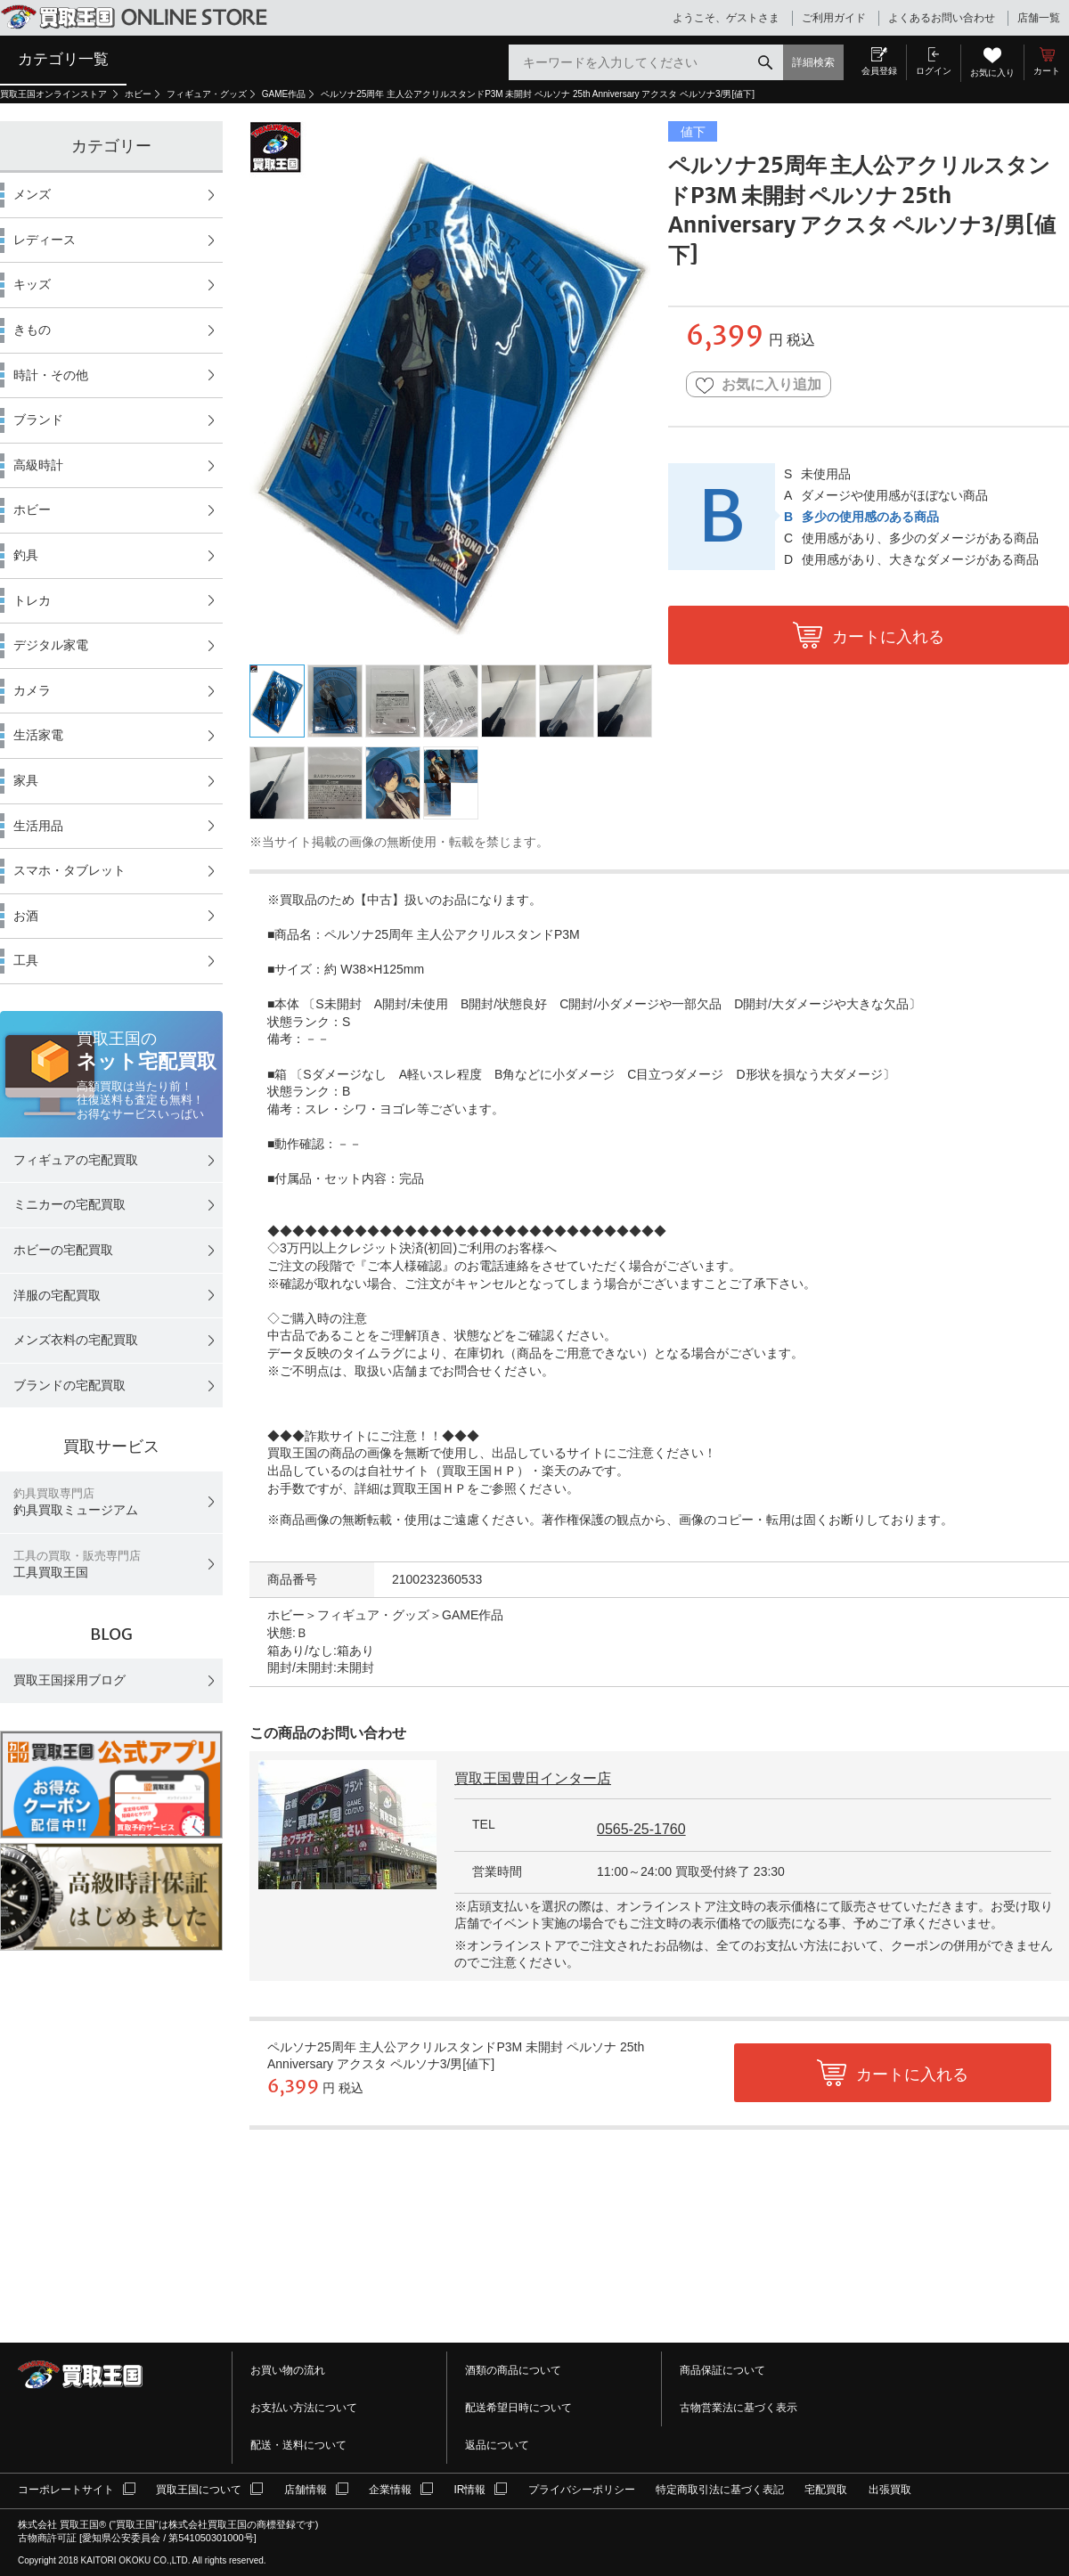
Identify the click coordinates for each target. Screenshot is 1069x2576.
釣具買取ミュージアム (75, 1502)
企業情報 (390, 2489)
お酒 (25, 916)
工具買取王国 (77, 1564)
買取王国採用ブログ (69, 1680)
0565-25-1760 (641, 1829)
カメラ (32, 690)
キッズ (32, 284)
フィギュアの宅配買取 (75, 1160)
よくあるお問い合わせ (941, 18)
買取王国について (198, 2489)
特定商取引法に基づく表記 (720, 2489)
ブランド (38, 419)
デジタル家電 (50, 645)
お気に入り (992, 72)
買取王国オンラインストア (55, 94)
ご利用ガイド (834, 18)
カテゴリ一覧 (63, 59)
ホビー (138, 94)
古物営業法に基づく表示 (738, 2407)
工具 (25, 960)
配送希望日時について (518, 2407)
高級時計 (38, 465)
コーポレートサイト (66, 2489)
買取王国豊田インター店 (532, 1778)
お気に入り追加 (758, 385)
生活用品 (38, 826)
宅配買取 (825, 2489)
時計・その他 (50, 375)
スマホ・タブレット (69, 870)
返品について (497, 2445)
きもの (32, 329)
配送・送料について (298, 2445)
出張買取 (890, 2489)
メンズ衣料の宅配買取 (75, 1340)
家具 (25, 780)
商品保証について (722, 2370)
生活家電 (38, 735)
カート (1046, 71)
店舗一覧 (1038, 18)
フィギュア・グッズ (207, 94)
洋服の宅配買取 (57, 1295)
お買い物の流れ (287, 2370)
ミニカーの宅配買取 (69, 1204)
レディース (44, 239)
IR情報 (469, 2489)
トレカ (32, 600)
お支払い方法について (303, 2407)
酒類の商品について (513, 2370)
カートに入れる (888, 636)
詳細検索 (813, 62)
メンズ (32, 194)
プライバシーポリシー (581, 2489)
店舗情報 (305, 2489)
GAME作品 (284, 94)
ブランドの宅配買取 (69, 1385)
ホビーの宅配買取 (63, 1250)
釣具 (25, 555)
